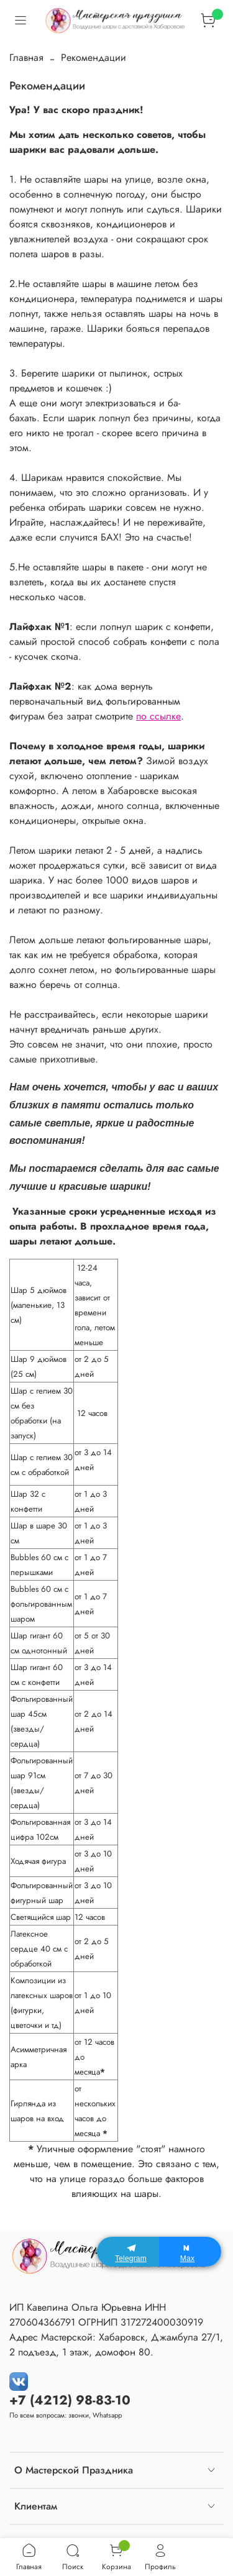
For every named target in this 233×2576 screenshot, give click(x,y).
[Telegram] (128, 2252)
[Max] (190, 2252)
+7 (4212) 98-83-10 (69, 2400)
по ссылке (158, 716)
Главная (26, 57)
